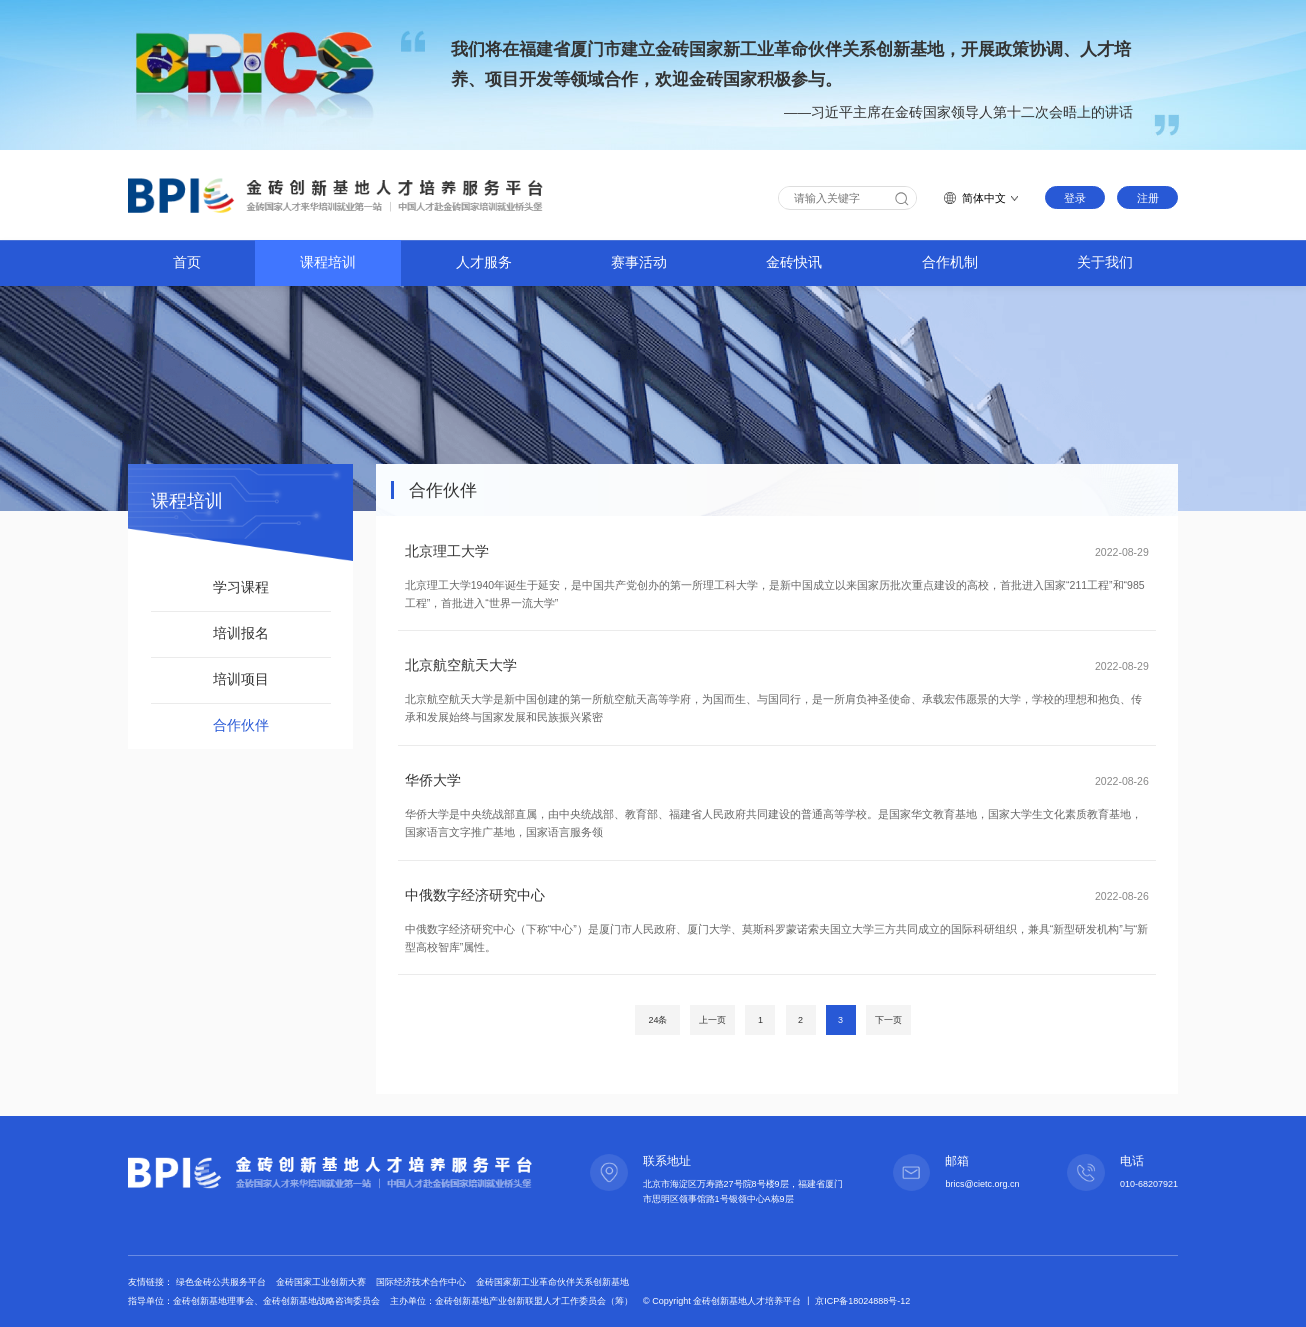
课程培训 (328, 262)
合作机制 (950, 262)
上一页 (712, 1020)
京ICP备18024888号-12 (862, 1301)
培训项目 (241, 679)
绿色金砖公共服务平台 (222, 1282)
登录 (1075, 198)
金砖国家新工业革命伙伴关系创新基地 (552, 1282)
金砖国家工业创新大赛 (322, 1282)
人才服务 (484, 262)
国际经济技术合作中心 (422, 1282)
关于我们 (1105, 262)
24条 (657, 1020)
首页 (187, 262)
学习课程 (241, 587)
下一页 (888, 1020)
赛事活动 (639, 262)
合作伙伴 (241, 725)
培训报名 (241, 633)
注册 (1148, 198)
